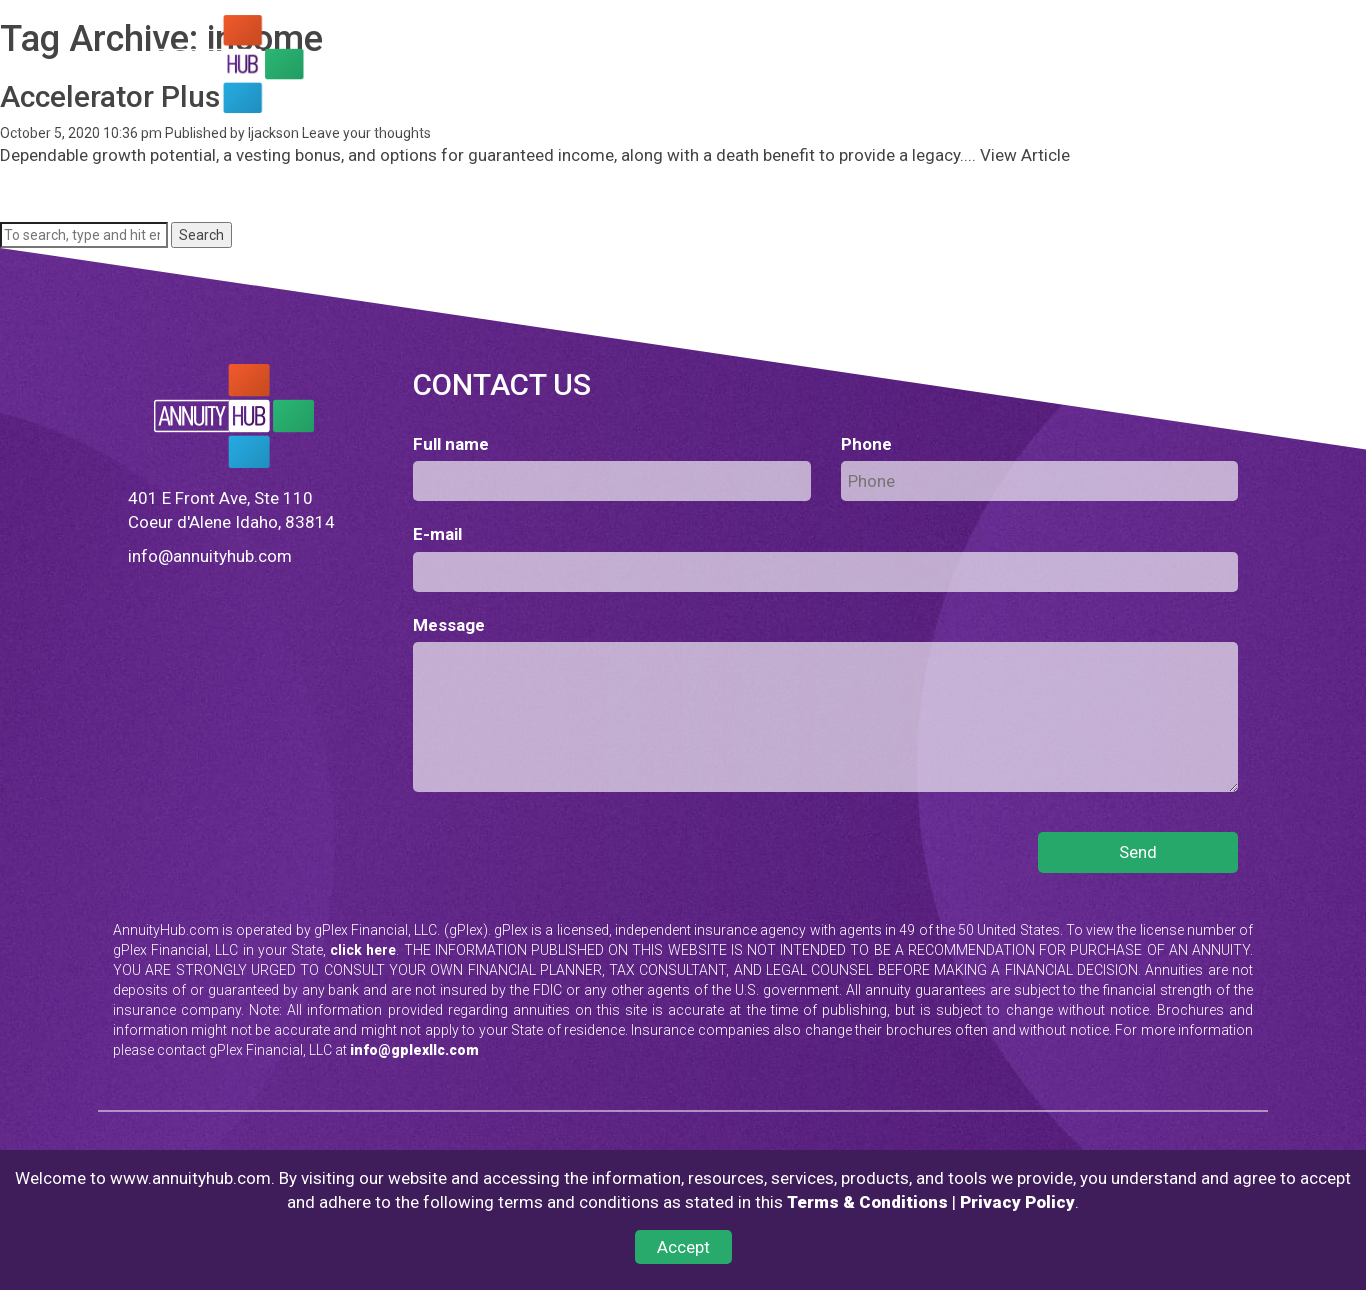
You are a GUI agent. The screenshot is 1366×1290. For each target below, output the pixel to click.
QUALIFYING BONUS (829, 72)
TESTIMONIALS (964, 72)
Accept (683, 1247)
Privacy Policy (1017, 1202)
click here (363, 950)
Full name (451, 444)
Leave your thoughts (366, 133)
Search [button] (201, 235)
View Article (1025, 155)
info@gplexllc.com (414, 1050)
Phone (866, 444)
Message (449, 625)
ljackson (273, 133)
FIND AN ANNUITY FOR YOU (467, 72)
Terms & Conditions (867, 1202)
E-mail (437, 534)
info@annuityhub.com (210, 556)
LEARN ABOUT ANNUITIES (660, 72)
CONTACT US (423, 102)
